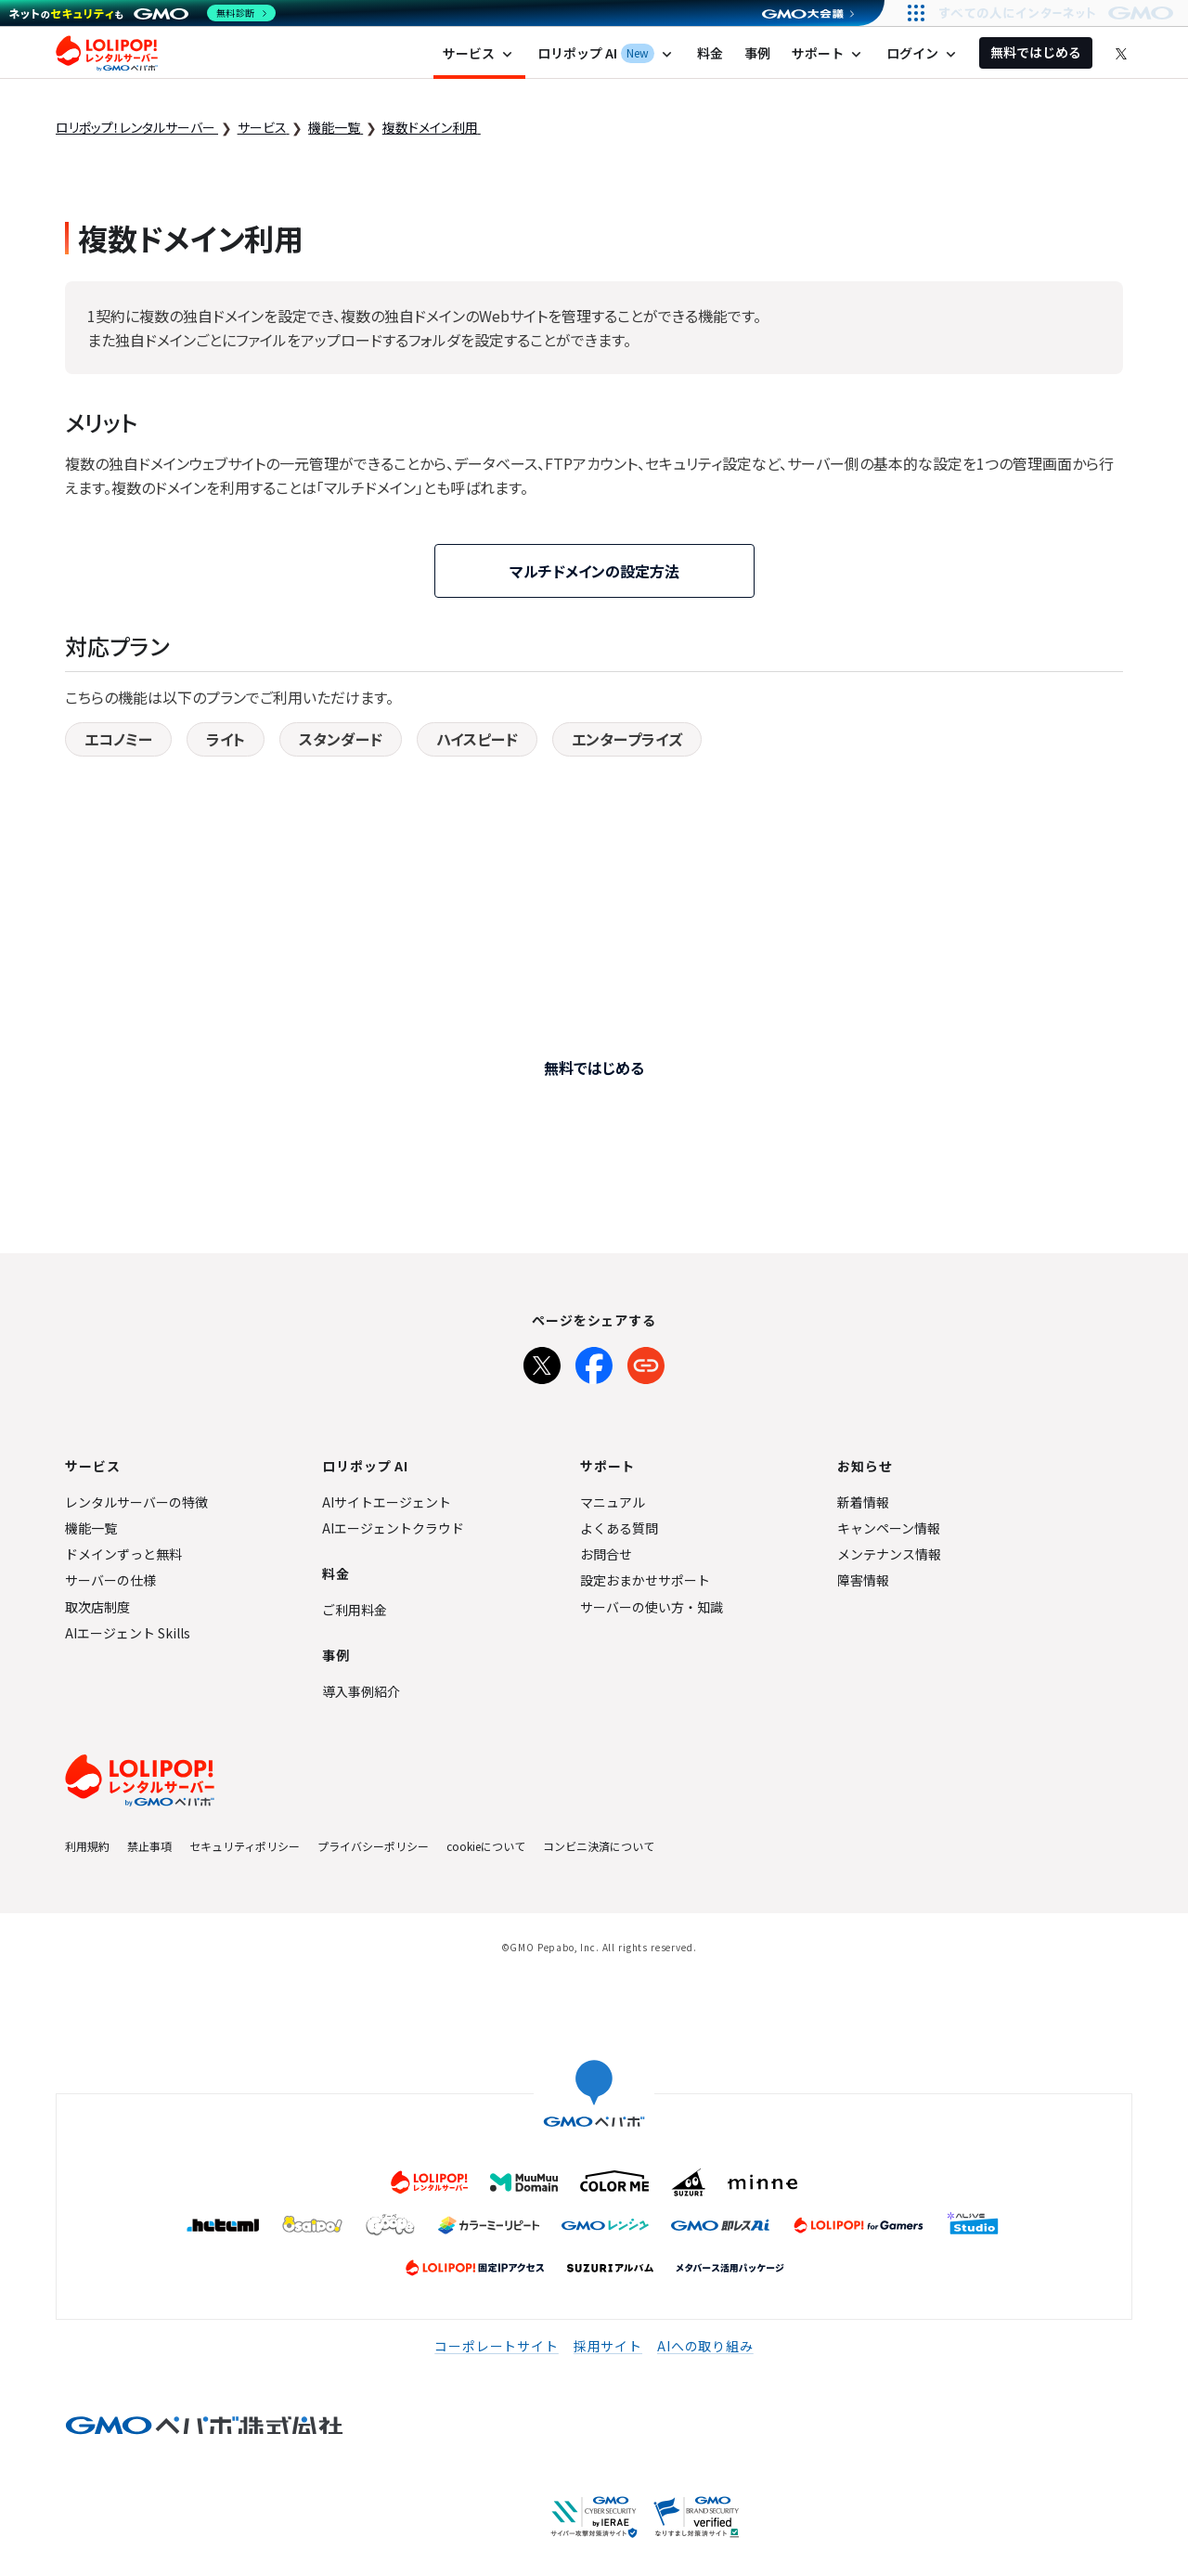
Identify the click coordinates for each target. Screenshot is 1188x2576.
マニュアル (612, 1502)
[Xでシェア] (542, 1362)
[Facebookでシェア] (594, 1362)
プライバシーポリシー (373, 1846)
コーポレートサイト (496, 2346)
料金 (710, 53)
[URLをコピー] (646, 1362)
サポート (828, 53)
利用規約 (87, 1846)
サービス (479, 53)
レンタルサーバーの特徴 (136, 1502)
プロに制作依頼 (457, 1151)
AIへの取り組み (705, 2346)
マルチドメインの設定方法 (594, 571)
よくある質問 (619, 1528)
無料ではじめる (1035, 52)
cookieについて (485, 1846)
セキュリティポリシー (244, 1846)
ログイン (923, 53)
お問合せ (606, 1554)
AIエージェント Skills (127, 1633)
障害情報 (863, 1580)
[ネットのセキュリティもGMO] (142, 13)
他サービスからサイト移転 (691, 1151)
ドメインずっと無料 (123, 1554)
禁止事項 (149, 1846)
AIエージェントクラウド (393, 1528)
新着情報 (863, 1502)
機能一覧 (91, 1528)
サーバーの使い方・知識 (651, 1607)
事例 (757, 53)
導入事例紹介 (361, 1691)
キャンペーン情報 (888, 1528)
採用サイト (608, 2346)
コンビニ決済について (598, 1846)
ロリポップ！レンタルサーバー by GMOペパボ (107, 53)
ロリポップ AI (606, 53)
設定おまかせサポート (645, 1580)
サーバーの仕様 (110, 1580)
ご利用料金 (354, 1609)
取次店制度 (97, 1607)
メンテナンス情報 (889, 1554)
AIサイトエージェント (386, 1502)
